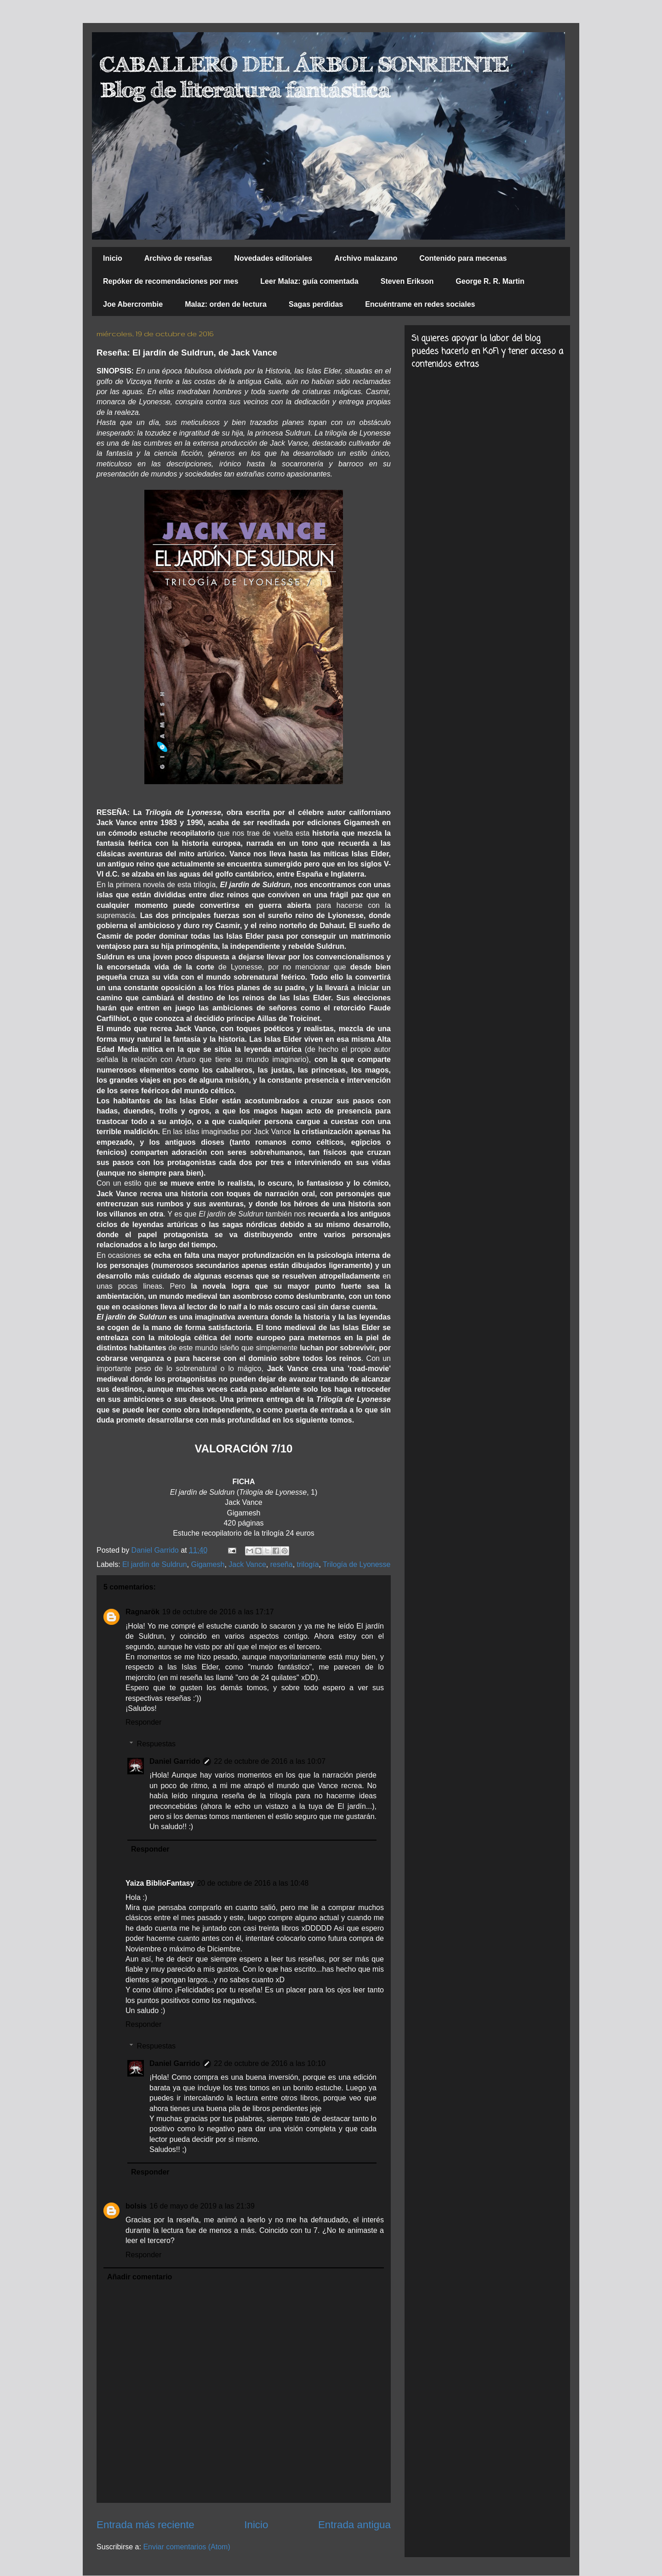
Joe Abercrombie (133, 304)
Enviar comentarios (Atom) (186, 2547)
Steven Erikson (407, 281)
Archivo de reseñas (178, 258)
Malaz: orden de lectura (226, 304)
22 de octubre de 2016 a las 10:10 (269, 2063)
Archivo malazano (365, 258)
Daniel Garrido (174, 1761)
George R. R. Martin (490, 281)
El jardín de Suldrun (154, 1564)
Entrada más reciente (145, 2524)
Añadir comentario (139, 2277)
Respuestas (156, 1744)
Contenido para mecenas (463, 258)
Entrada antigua (354, 2524)
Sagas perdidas (316, 304)
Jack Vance (247, 1564)
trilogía (308, 1564)
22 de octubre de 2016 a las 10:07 (269, 1761)
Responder (143, 1722)
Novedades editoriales (273, 258)
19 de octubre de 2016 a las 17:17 (218, 1612)
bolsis (136, 2206)
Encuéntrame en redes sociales (420, 304)
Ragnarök (143, 1612)
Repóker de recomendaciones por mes (170, 281)
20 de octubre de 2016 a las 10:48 (252, 1883)
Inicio (112, 258)
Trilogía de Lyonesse (356, 1564)
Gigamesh (207, 1564)
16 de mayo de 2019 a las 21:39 (202, 2206)
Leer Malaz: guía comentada (309, 281)
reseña (281, 1564)
